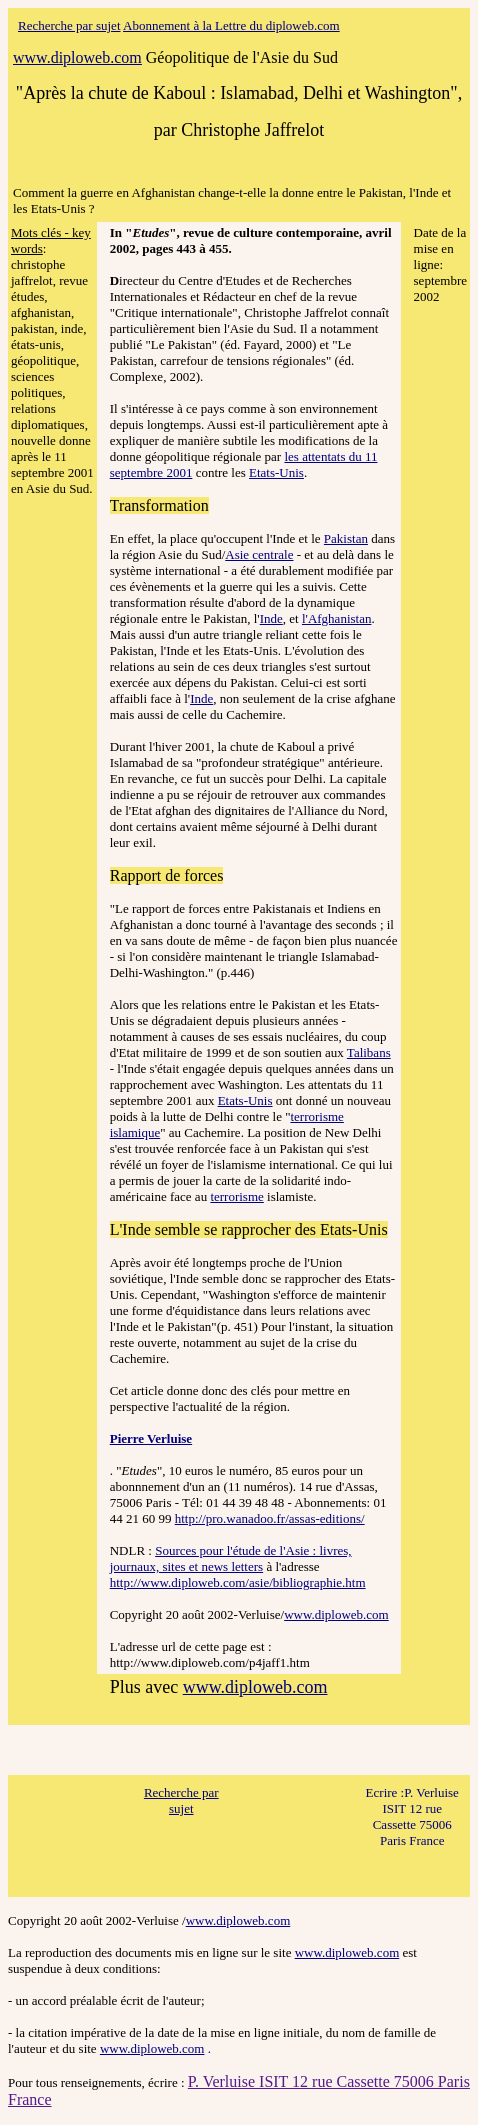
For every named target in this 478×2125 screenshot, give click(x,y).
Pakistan (346, 538)
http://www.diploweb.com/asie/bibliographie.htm (238, 1582)
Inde (271, 618)
